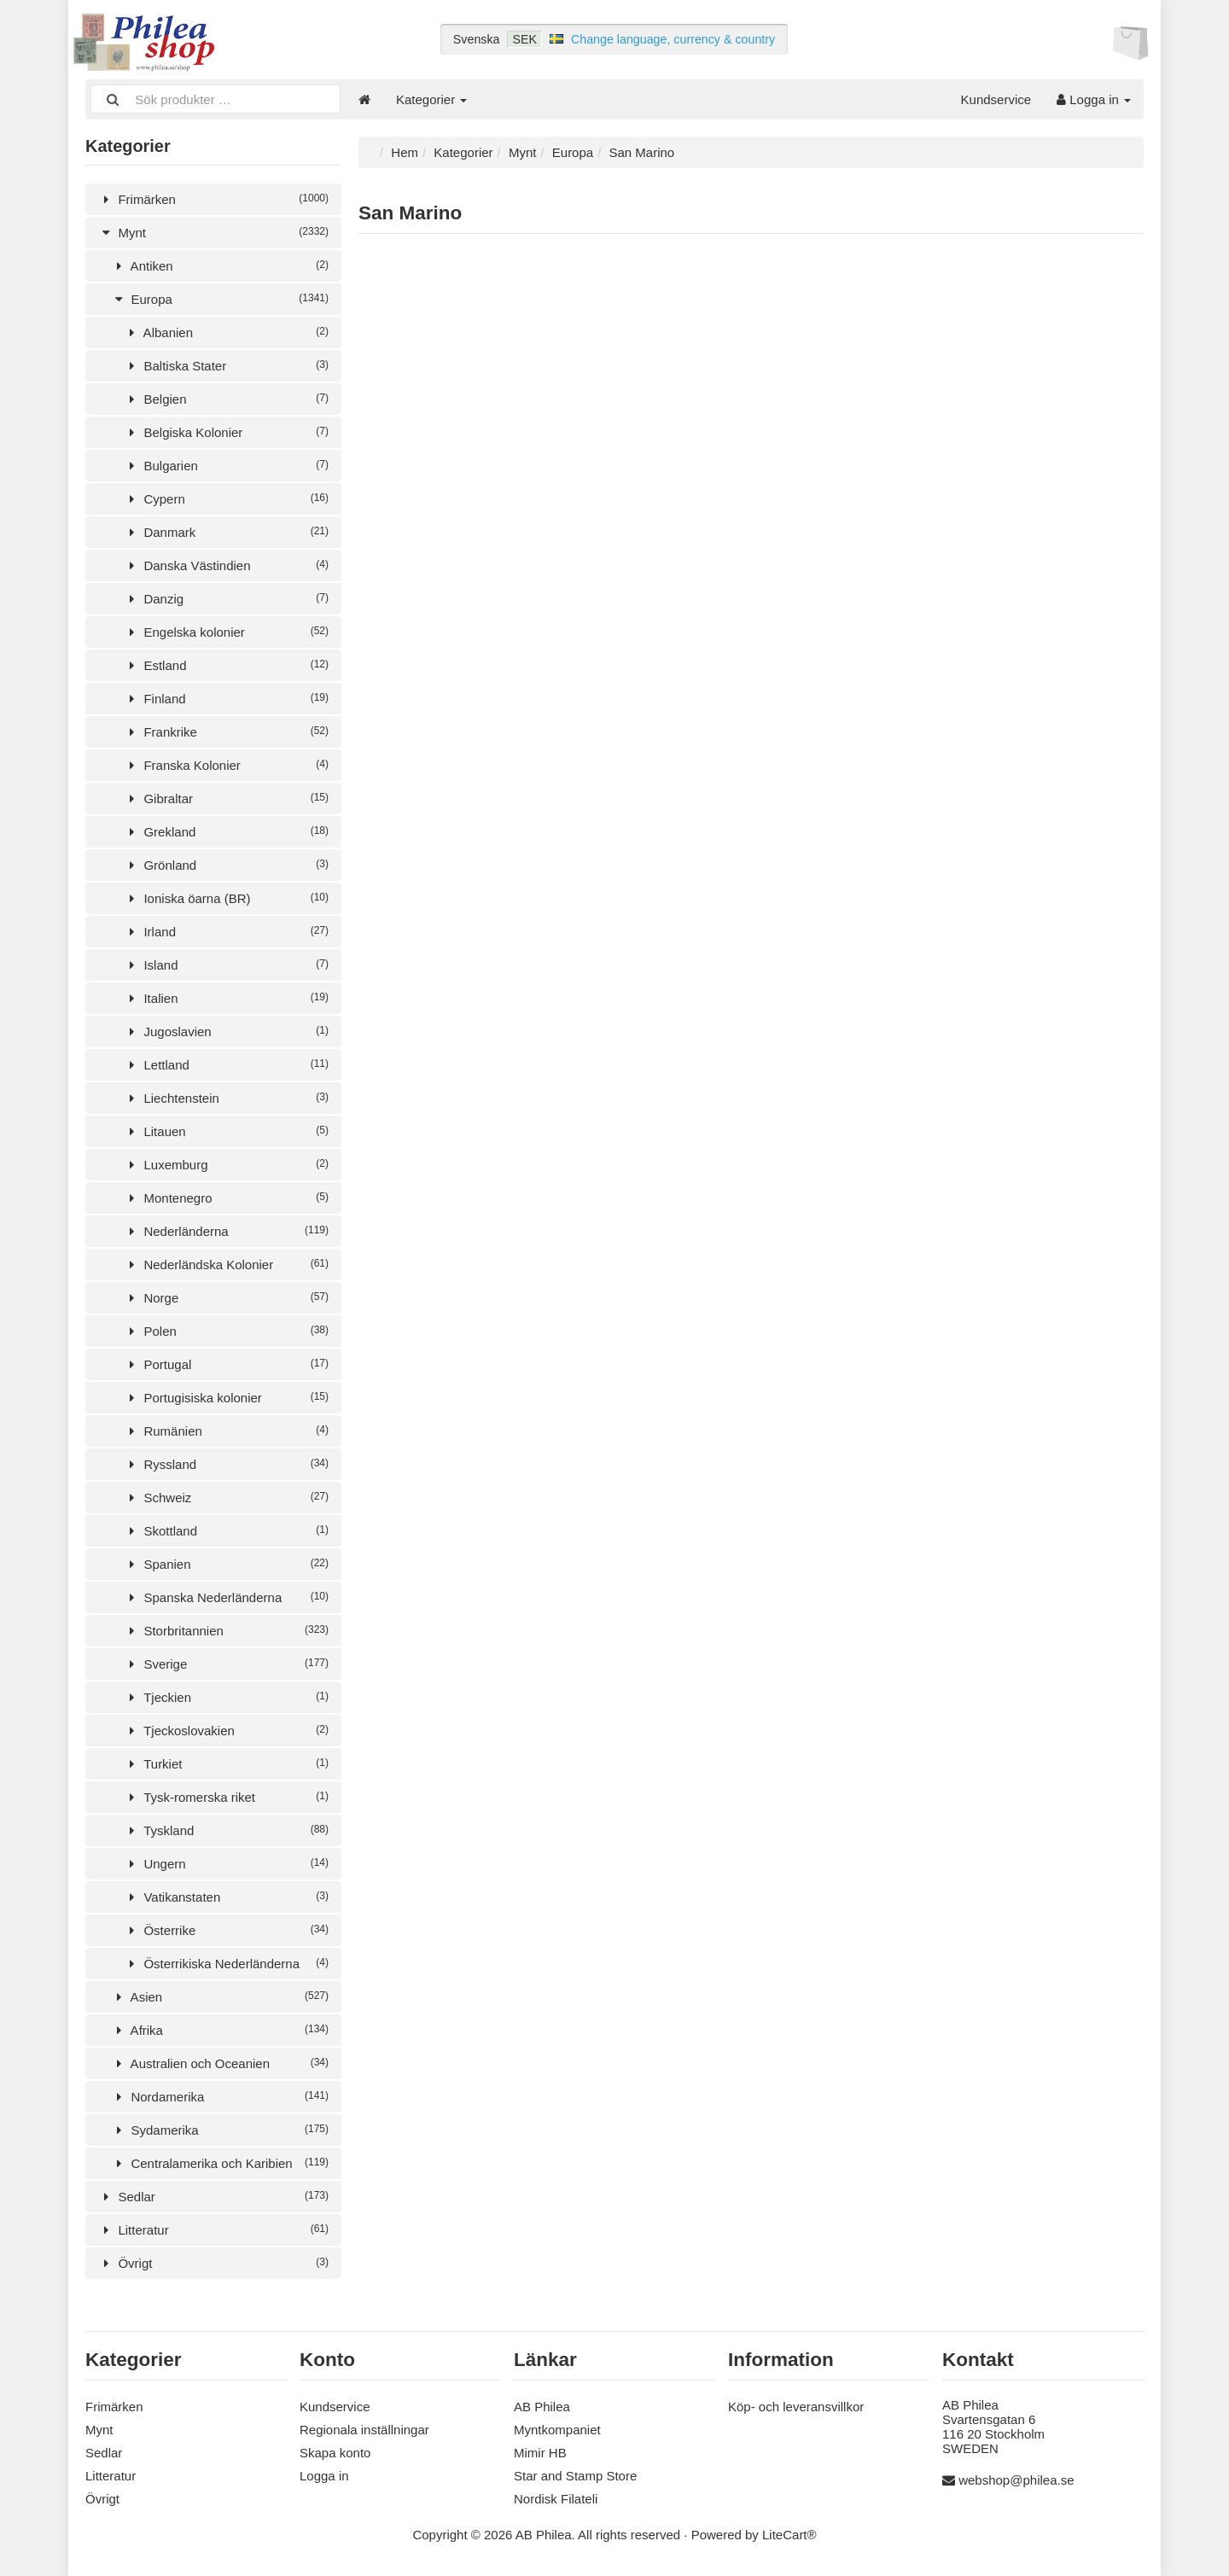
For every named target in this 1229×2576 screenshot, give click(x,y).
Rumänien (226, 1431)
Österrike (226, 1930)
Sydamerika (220, 2130)
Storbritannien (226, 1630)
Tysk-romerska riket (226, 1797)
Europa (220, 299)
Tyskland (226, 1830)
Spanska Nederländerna (226, 1597)
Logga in (1094, 99)
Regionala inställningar (364, 2429)
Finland (226, 698)
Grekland (226, 832)
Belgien (226, 399)
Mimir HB (540, 2452)
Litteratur (213, 2230)
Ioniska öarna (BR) (226, 898)
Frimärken (213, 199)
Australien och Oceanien (220, 2063)
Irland (226, 931)
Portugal (226, 1364)
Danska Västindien (226, 565)
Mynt (213, 232)
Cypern (226, 499)
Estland (226, 665)
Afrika (220, 2030)
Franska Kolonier (226, 765)
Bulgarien (226, 465)
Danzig (226, 599)
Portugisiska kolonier (226, 1397)
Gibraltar (226, 798)
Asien (220, 1997)
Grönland (226, 865)
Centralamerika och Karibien (220, 2163)
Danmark (226, 532)
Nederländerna (226, 1231)
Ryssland (226, 1464)
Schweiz (226, 1497)
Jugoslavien (226, 1031)
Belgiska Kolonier (226, 432)
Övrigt (213, 2263)
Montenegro (226, 1198)
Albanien (226, 332)
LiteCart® (789, 2534)
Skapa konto (335, 2452)
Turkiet (226, 1764)
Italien (226, 998)
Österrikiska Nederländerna (226, 1963)
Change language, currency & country (673, 39)
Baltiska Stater (226, 365)
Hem (404, 152)
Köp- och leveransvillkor (796, 2406)
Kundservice (996, 99)
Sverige (226, 1664)
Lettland (226, 1065)
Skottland (226, 1531)
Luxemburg (226, 1164)
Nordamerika (220, 2096)
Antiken (220, 266)
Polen (226, 1331)
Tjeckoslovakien (226, 1730)
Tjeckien (226, 1697)
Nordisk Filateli (555, 2498)
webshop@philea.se (1016, 2480)
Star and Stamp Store (575, 2475)
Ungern (226, 1863)
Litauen (226, 1131)
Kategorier (431, 99)
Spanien (226, 1564)
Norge (226, 1298)
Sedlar (213, 2196)
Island (226, 965)
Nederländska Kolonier (226, 1264)
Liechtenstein (226, 1098)
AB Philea (542, 2406)
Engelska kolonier (226, 632)
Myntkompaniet (557, 2429)
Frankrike (226, 732)
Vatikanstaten (226, 1897)
